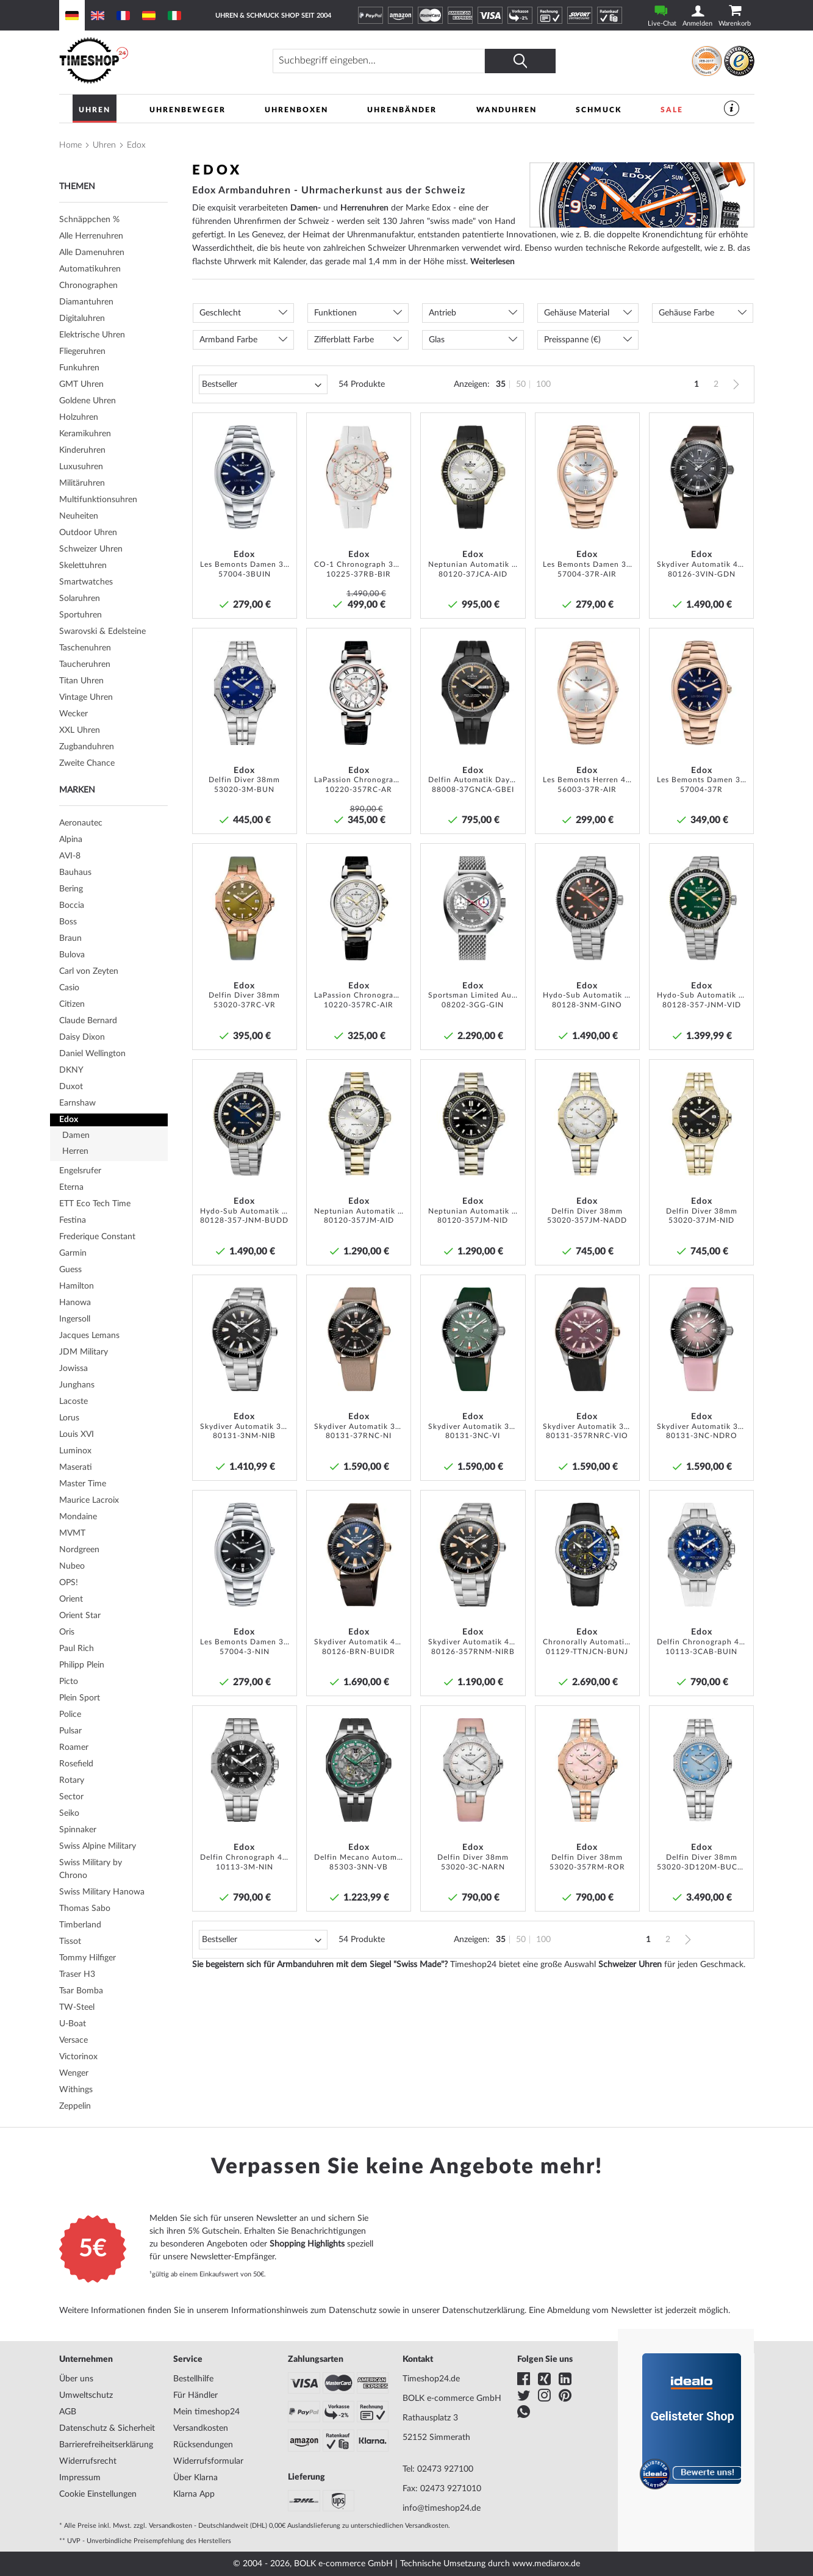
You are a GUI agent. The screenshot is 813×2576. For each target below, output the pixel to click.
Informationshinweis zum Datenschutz (303, 2310)
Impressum (80, 2477)
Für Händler (195, 2395)
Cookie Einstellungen (98, 2494)
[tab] (113, 269)
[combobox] (379, 61)
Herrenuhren (364, 208)
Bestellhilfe (193, 2379)
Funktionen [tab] (335, 313)
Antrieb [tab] (442, 313)
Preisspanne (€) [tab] (572, 340)
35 (501, 384)
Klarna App (194, 2494)
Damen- (305, 208)
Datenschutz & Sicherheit (107, 2428)
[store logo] (144, 61)
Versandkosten (200, 2428)
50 (521, 384)
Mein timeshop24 (206, 2412)
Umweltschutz (86, 2395)
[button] (283, 426)
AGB (67, 2412)
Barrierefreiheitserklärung (106, 2445)
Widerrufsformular (208, 2461)
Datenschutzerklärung (483, 2310)
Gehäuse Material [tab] (576, 313)
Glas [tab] (437, 340)
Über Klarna (195, 2477)
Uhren (104, 145)
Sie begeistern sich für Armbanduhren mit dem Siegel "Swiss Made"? (320, 1964)
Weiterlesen (492, 261)
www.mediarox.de (546, 2564)
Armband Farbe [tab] (228, 340)
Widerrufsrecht (87, 2461)
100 (543, 384)
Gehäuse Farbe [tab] (686, 313)
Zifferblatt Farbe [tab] (344, 340)
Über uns (76, 2379)
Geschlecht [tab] (220, 313)
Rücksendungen (203, 2445)
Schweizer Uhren (630, 1964)
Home (70, 145)
